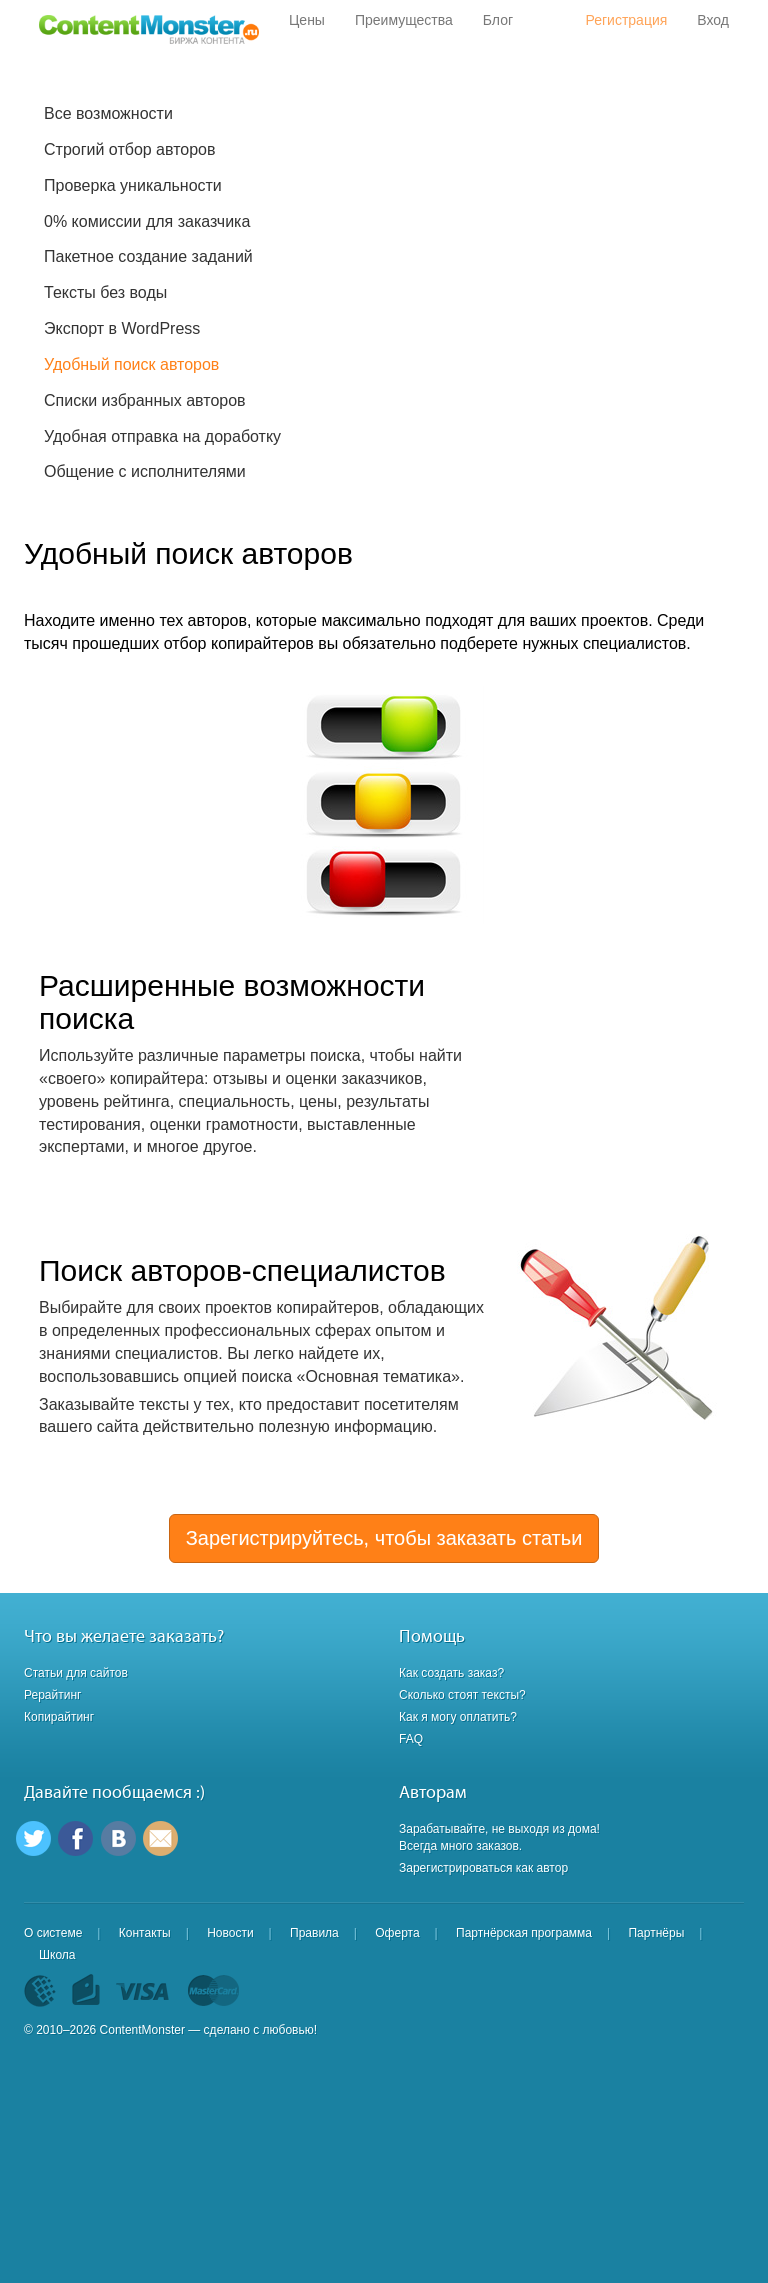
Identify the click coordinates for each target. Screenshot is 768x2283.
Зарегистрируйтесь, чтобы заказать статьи (384, 1538)
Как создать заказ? (451, 1673)
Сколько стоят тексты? (462, 1695)
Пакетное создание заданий (148, 256)
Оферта (397, 1933)
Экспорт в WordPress (122, 328)
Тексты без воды (105, 292)
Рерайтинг (52, 1695)
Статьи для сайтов (76, 1673)
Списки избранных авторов (145, 400)
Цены (307, 20)
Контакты (145, 1933)
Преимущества (404, 20)
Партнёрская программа (524, 1933)
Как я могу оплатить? (458, 1717)
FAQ (411, 1739)
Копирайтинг (59, 1717)
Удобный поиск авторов (131, 364)
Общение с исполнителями (145, 471)
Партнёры (656, 1933)
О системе (53, 1933)
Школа (57, 1955)
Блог (498, 20)
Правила (314, 1933)
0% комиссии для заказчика (147, 221)
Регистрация (626, 20)
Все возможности (108, 113)
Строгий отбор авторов (130, 149)
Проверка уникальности (133, 185)
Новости (230, 1933)
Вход (713, 20)
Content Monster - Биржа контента (149, 30)
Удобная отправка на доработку (162, 436)
